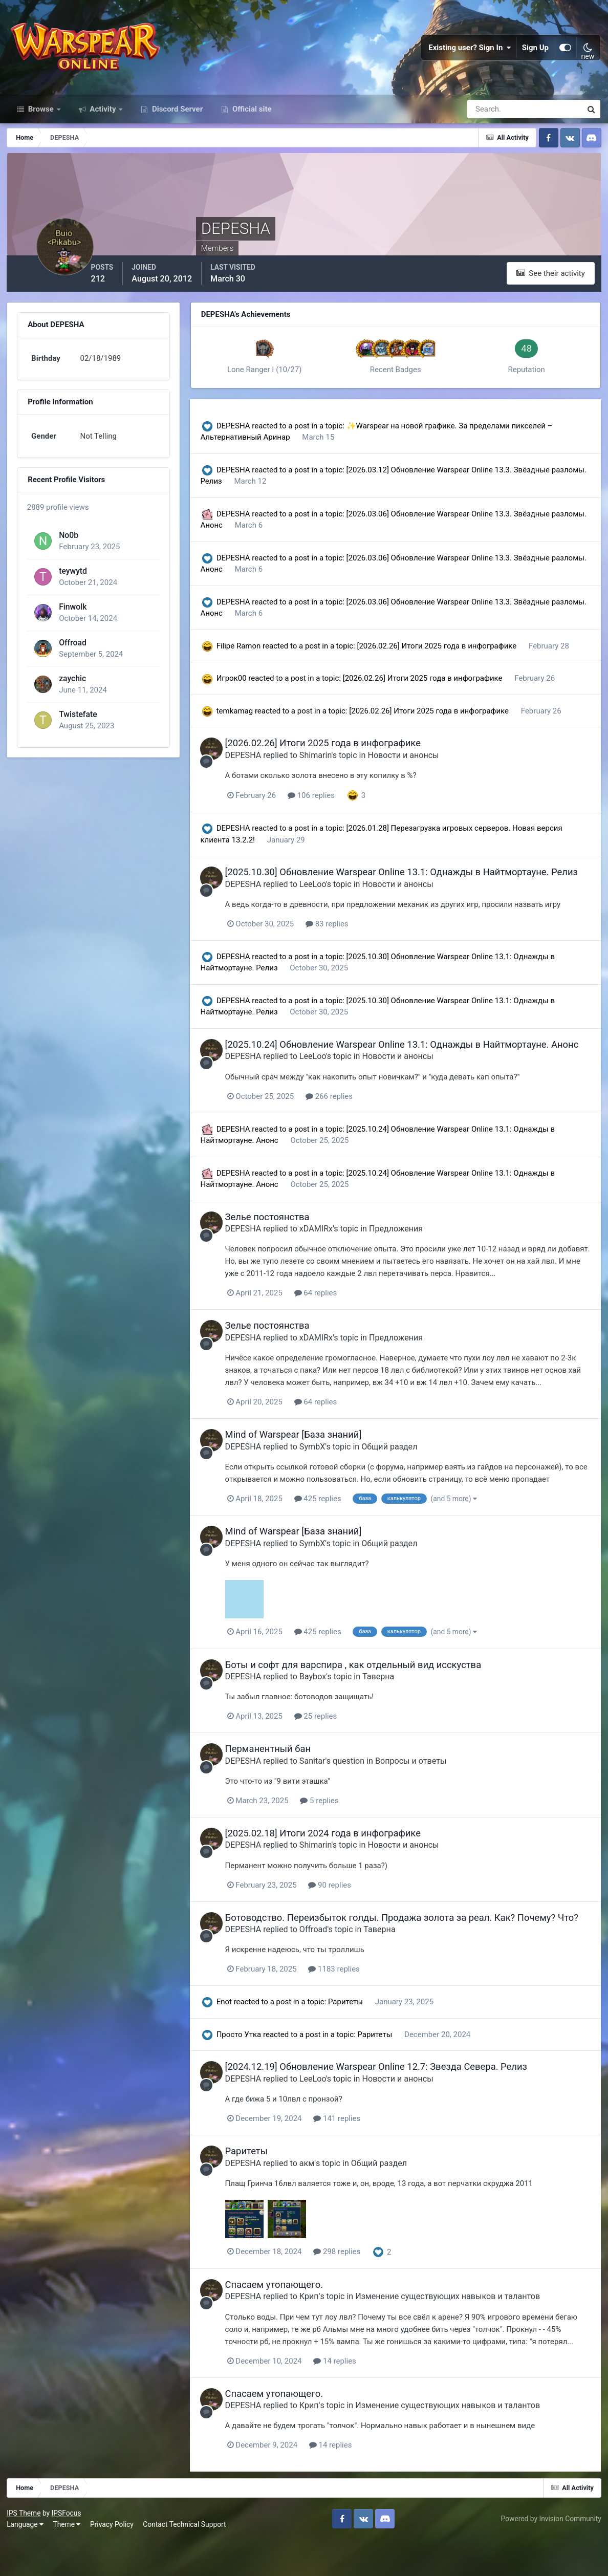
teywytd (72, 581)
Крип (321, 2334)
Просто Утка (247, 2072)
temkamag (243, 717)
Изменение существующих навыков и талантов (459, 2334)
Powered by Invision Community (550, 2555)
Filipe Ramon (247, 652)
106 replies (322, 801)
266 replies (340, 1124)
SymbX (324, 1474)
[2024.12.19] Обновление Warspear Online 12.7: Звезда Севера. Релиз (388, 2104)
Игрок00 (240, 684)
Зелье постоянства (279, 1245)
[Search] (489, 116)
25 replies (327, 1743)
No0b (68, 545)
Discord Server (176, 116)
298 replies (349, 2289)
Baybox (324, 1703)
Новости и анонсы (415, 761)
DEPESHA (241, 432)
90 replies (341, 1911)
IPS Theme (24, 2549)
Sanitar (324, 1787)
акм (318, 2200)
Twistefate (77, 724)
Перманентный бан (280, 1775)
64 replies (327, 1321)
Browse (41, 116)
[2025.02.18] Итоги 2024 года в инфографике (334, 1860)
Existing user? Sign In (469, 51)
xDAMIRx (327, 1257)
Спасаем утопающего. (286, 2322)
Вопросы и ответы (423, 1787)
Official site (250, 116)
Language (26, 2561)
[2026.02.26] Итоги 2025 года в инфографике (446, 652)
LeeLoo (324, 901)
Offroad (72, 653)
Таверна (390, 1703)
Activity (103, 116)
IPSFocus (67, 2549)
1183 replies (346, 2006)
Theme (67, 2561)
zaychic (71, 689)
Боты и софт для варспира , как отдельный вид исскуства (365, 1691)
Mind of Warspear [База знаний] (305, 1462)
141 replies (349, 2156)
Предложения (408, 1257)
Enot (232, 2039)
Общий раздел (401, 1474)
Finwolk (72, 617)
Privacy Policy (113, 2561)
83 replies (338, 940)
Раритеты (355, 2039)
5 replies (331, 1827)
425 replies (329, 1526)
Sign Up (535, 51)
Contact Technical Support (185, 2561)
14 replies (346, 2398)
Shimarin (327, 761)
